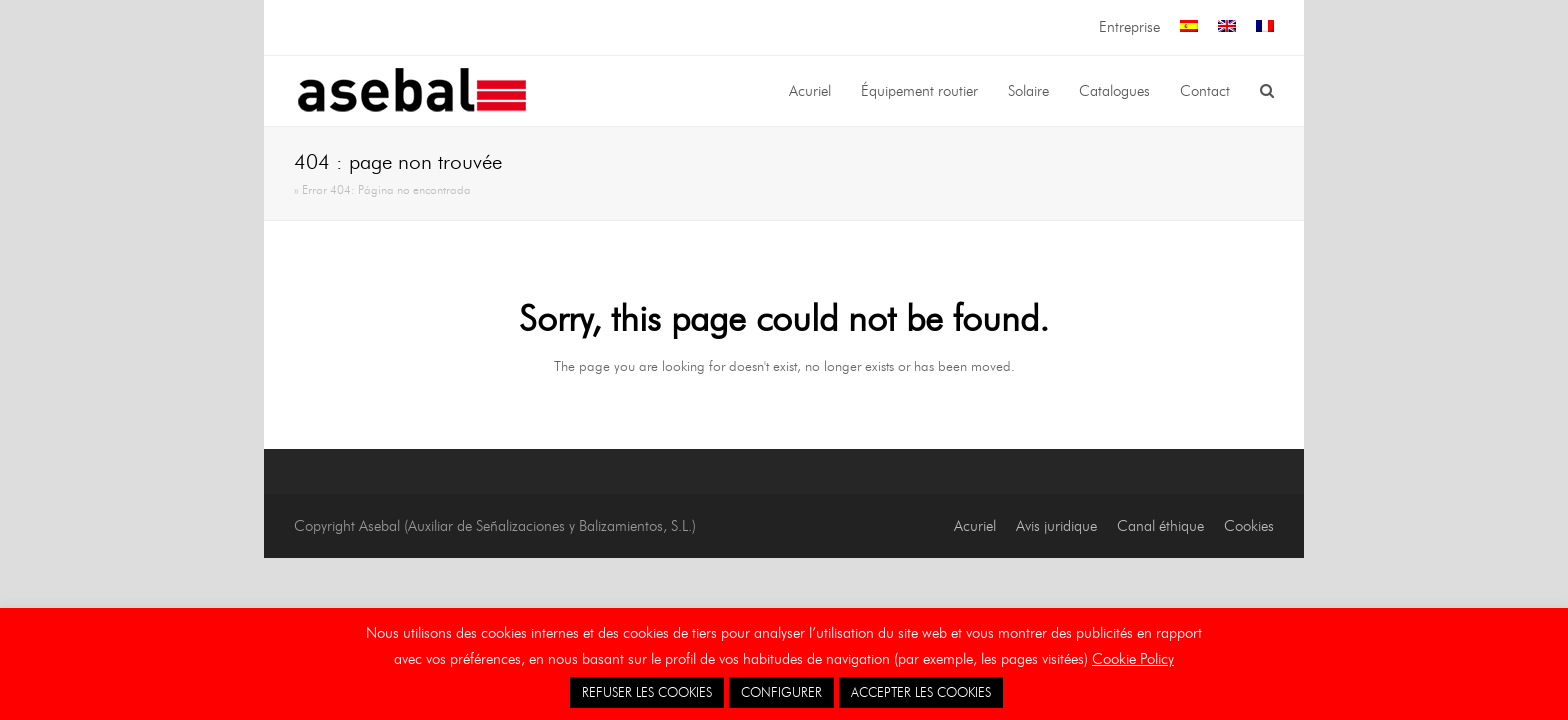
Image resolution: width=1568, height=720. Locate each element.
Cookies (1249, 526)
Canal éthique (1160, 526)
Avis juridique (1056, 526)
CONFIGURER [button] (781, 692)
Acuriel (975, 526)
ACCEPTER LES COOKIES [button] (921, 692)
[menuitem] (1189, 27)
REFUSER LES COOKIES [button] (647, 692)
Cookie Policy (1133, 659)
